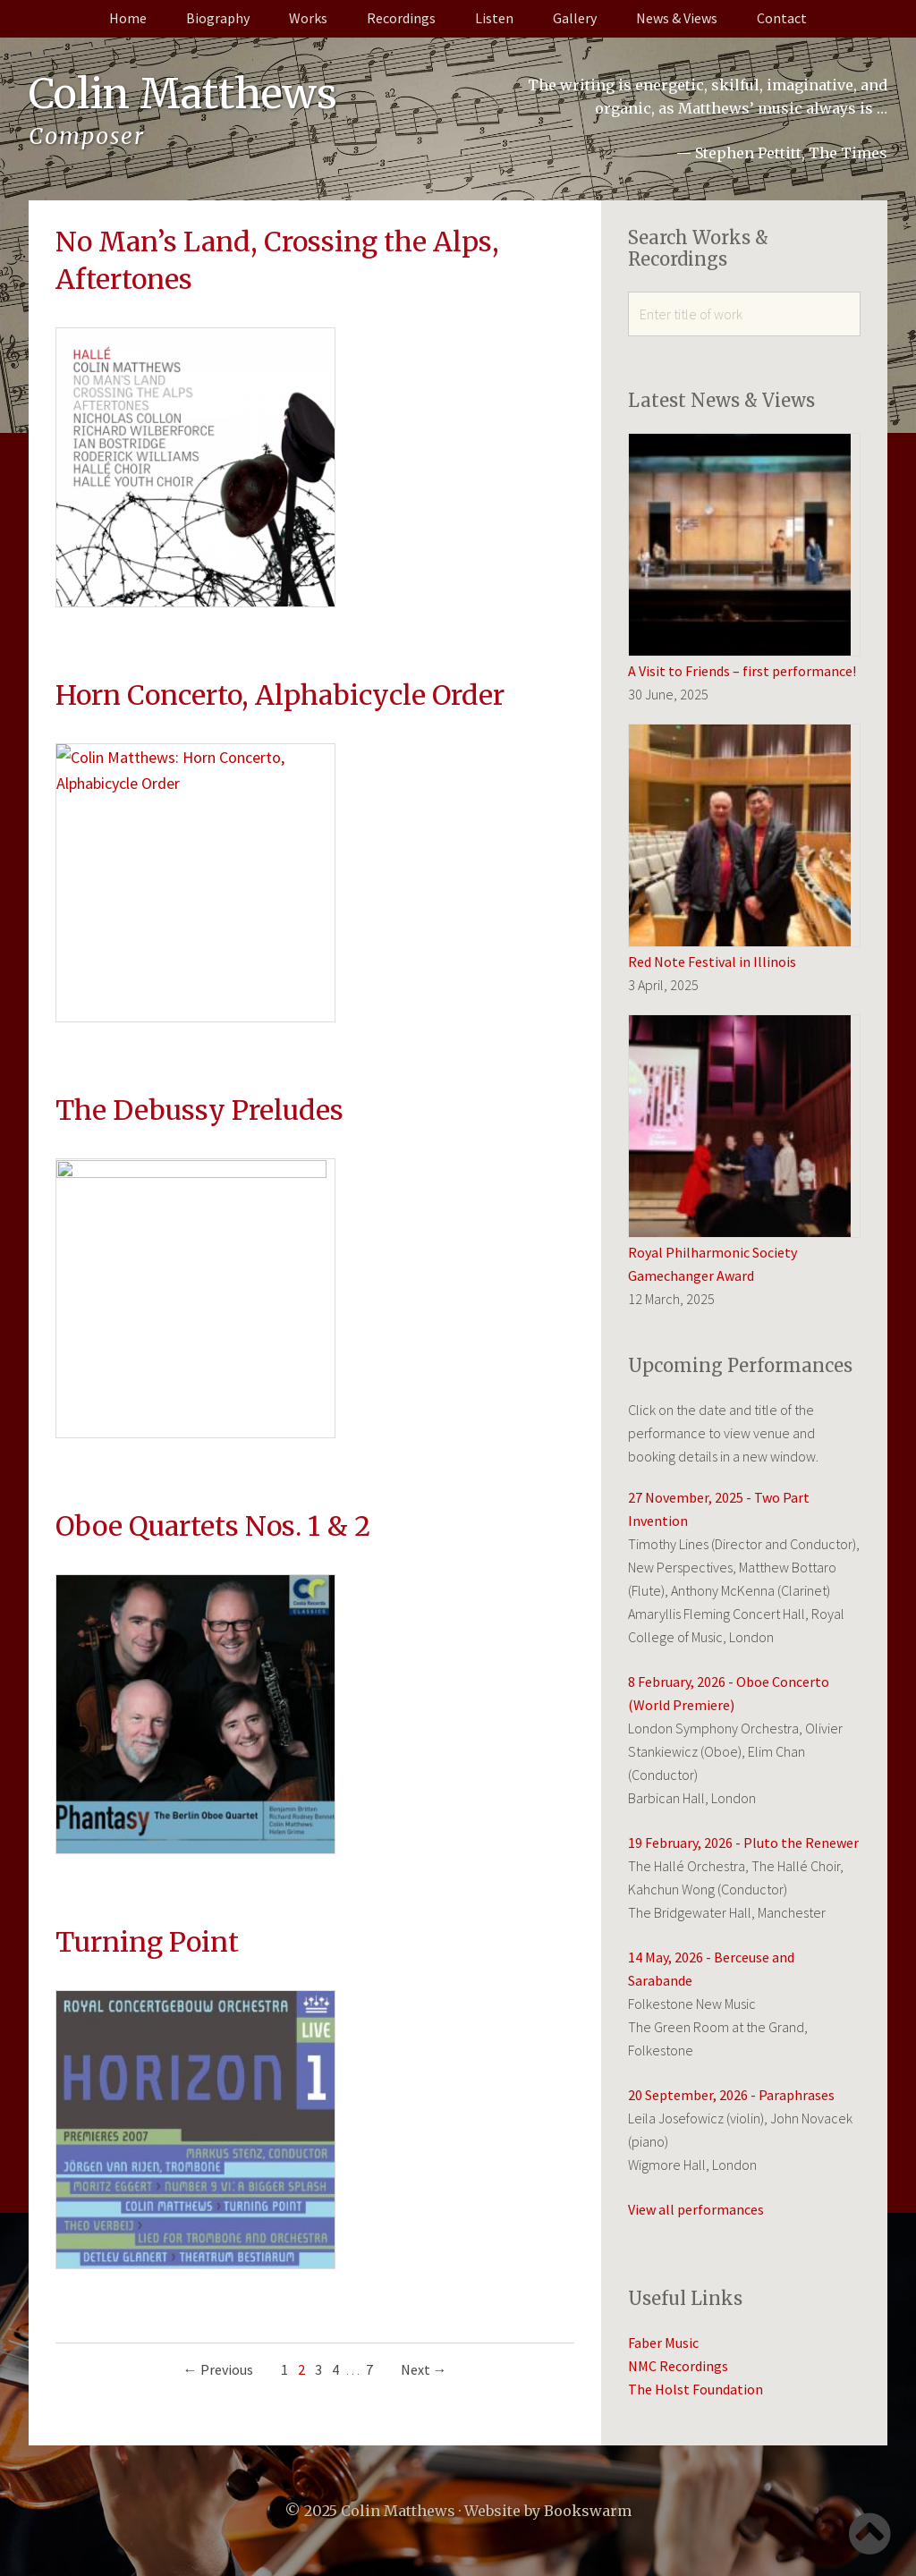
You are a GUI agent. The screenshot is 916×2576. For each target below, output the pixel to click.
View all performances (696, 2209)
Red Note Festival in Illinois (712, 961)
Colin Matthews (186, 94)
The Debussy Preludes (199, 966)
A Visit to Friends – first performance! (742, 671)
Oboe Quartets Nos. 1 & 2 (212, 1309)
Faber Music (663, 2342)
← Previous (218, 2009)
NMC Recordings (678, 2366)
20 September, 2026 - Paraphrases (731, 2095)
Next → (424, 2009)
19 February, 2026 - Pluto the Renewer (743, 1843)
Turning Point (147, 1653)
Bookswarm (588, 2511)
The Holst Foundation (695, 2389)
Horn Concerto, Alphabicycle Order (280, 623)
